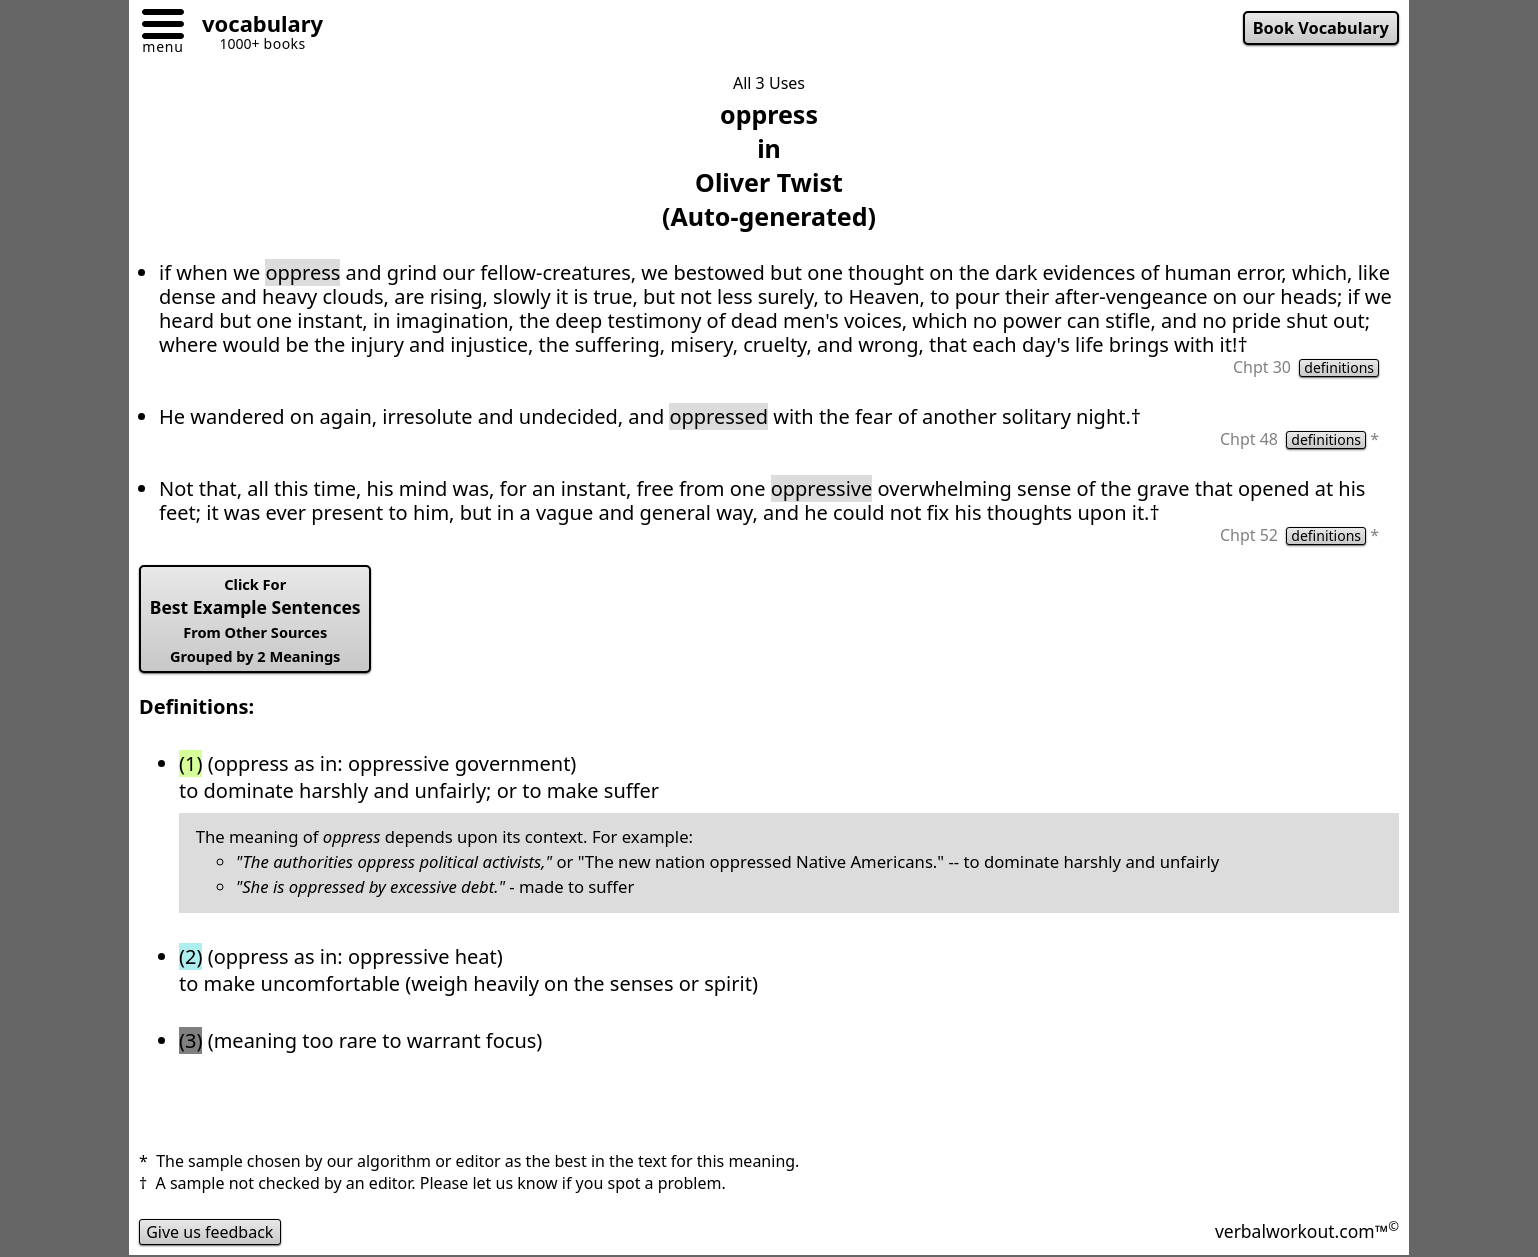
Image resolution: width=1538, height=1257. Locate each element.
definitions (1339, 368)
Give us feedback (210, 1232)
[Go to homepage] (255, 26)
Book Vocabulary (1321, 28)
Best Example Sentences (255, 620)
